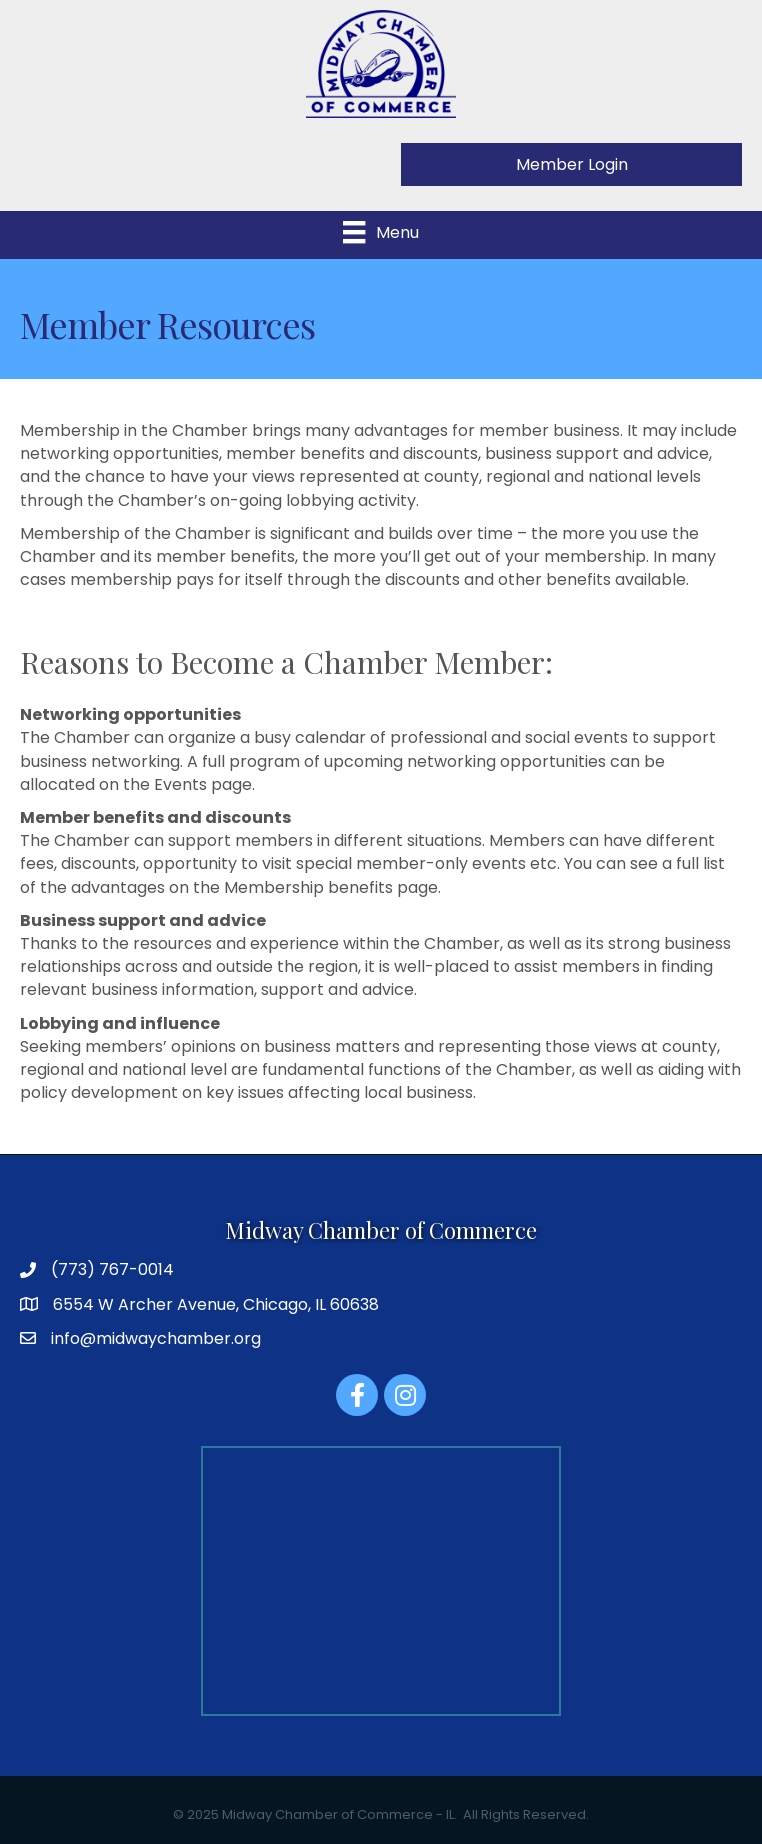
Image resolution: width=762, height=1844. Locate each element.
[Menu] (380, 232)
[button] (571, 164)
